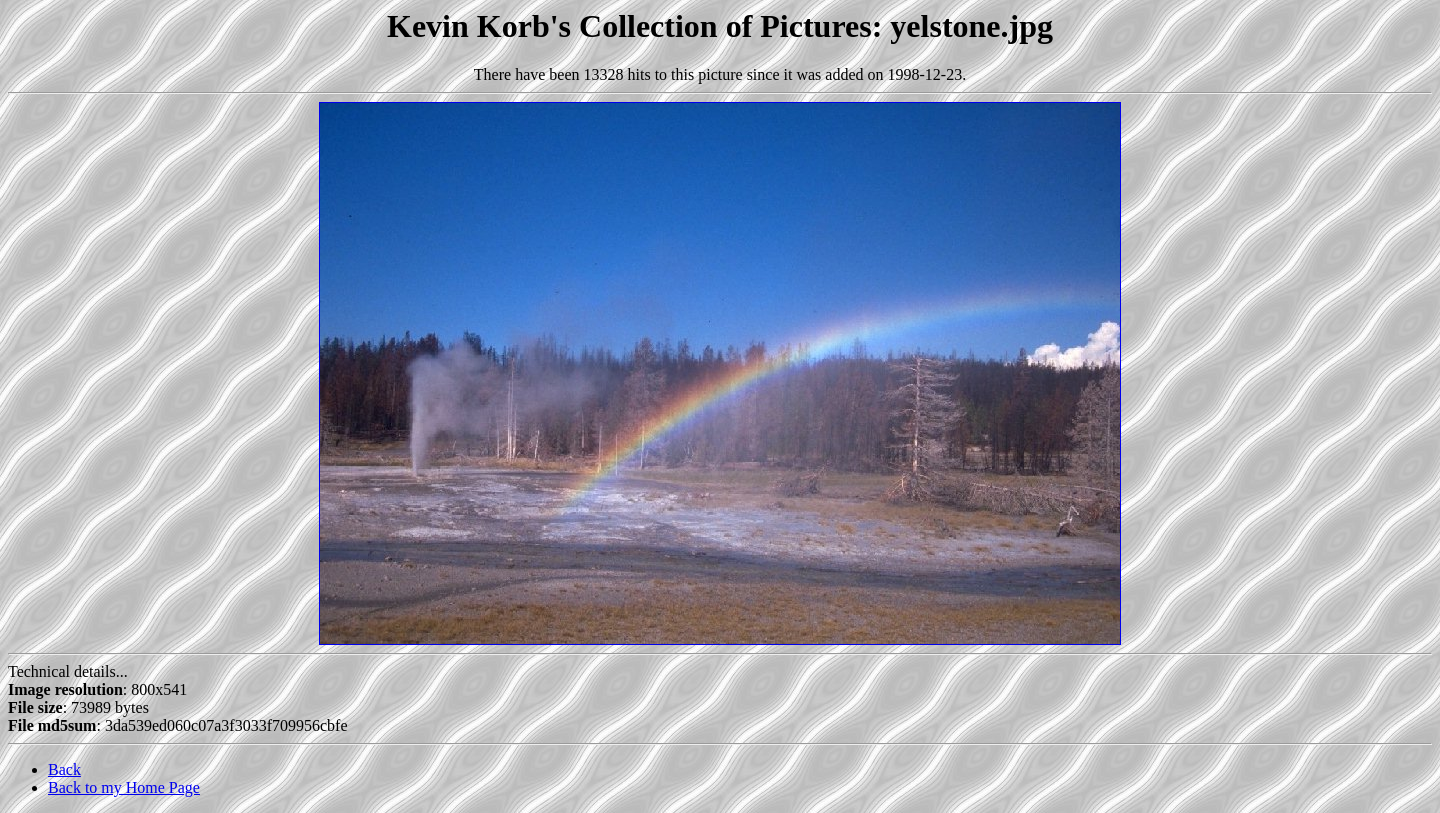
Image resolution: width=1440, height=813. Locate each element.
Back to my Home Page (124, 787)
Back (64, 769)
